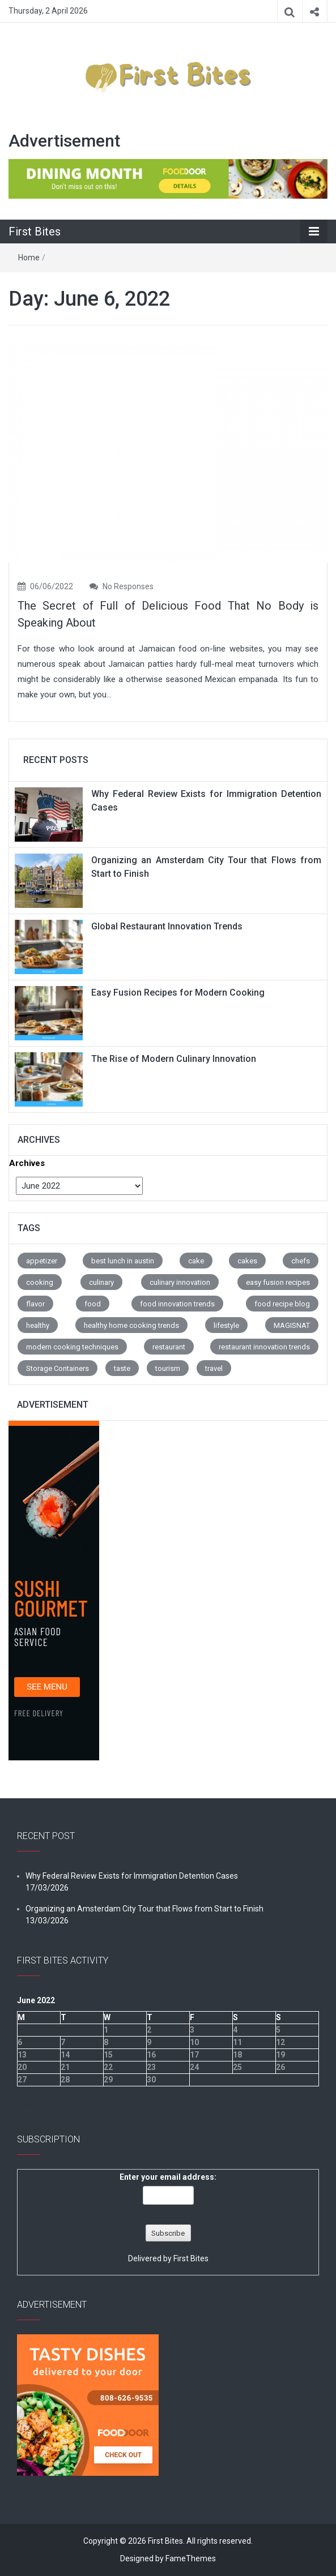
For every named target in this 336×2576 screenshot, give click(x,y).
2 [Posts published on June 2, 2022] (149, 2029)
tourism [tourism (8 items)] (167, 1368)
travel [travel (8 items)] (214, 1368)
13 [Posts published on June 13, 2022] (22, 2054)
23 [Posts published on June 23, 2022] (151, 2067)
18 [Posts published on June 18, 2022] (237, 2054)
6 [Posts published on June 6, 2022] (20, 2042)
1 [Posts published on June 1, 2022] (106, 2029)
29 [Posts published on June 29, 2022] (108, 2079)
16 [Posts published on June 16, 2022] (151, 2054)
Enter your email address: (168, 2176)
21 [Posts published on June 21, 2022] (65, 2067)
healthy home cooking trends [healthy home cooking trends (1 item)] (131, 1325)
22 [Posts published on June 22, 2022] (108, 2067)
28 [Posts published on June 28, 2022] (65, 2079)
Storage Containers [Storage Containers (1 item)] (57, 1368)
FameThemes (190, 2558)
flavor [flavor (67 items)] (35, 1304)
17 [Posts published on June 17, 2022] (194, 2054)
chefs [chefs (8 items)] (300, 1261)
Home (29, 257)
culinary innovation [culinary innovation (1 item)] (180, 1282)
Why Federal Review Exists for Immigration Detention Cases (131, 1875)
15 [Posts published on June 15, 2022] (108, 2054)
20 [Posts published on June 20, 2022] (22, 2067)
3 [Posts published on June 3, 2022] (192, 2029)
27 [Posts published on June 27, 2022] (22, 2079)
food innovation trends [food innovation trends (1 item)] (177, 1304)
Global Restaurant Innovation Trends (167, 926)
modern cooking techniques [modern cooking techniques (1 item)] (72, 1347)
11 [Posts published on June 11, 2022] (237, 2042)
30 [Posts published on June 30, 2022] (151, 2079)
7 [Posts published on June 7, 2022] (63, 2042)
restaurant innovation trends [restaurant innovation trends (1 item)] (264, 1347)
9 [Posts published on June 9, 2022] (149, 2042)
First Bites (34, 231)
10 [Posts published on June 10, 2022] (194, 2042)
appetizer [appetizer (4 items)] (41, 1261)
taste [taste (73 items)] (122, 1368)
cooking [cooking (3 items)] (39, 1282)
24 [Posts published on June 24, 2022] (194, 2067)
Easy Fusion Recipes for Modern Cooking (178, 992)
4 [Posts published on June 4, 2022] (235, 2029)
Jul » (51, 2103)
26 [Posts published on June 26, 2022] (280, 2067)
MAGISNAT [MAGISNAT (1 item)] (292, 1325)
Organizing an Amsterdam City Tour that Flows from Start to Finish (144, 1908)
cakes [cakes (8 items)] (247, 1261)
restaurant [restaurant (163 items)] (168, 1347)
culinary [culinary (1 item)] (101, 1282)
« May (27, 2103)
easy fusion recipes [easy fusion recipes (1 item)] (278, 1282)
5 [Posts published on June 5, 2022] (278, 2029)
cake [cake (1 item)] (196, 1261)
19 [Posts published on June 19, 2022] (280, 2054)
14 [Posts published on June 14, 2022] (65, 2054)
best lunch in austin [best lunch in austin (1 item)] (122, 1261)
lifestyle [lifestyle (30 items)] (226, 1325)
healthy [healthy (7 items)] (37, 1325)
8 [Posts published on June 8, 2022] (106, 2042)
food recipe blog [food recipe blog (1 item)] (282, 1304)
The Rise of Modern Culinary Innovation (173, 1058)
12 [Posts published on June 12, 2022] (280, 2042)
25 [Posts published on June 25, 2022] (237, 2067)
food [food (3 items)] (92, 1304)
